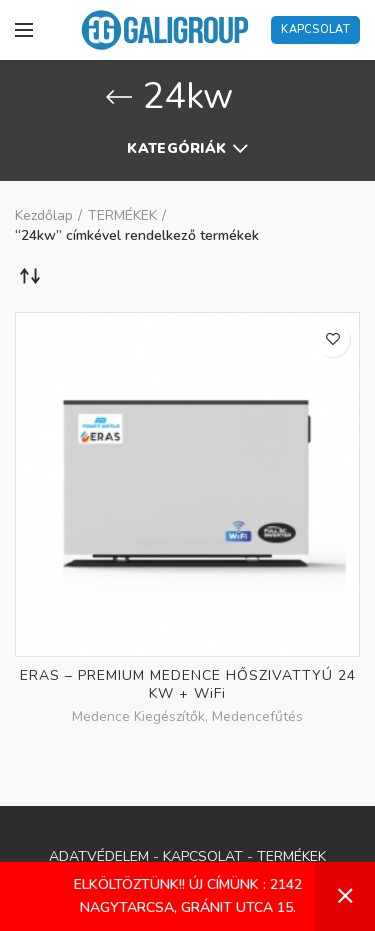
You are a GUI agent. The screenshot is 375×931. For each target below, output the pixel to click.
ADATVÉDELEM (99, 856)
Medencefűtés (257, 717)
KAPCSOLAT (203, 856)
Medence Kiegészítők (138, 717)
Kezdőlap (44, 215)
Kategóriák (176, 148)
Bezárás (345, 896)
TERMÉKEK (122, 215)
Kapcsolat (315, 29)
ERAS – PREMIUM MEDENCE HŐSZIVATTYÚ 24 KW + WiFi (188, 685)
